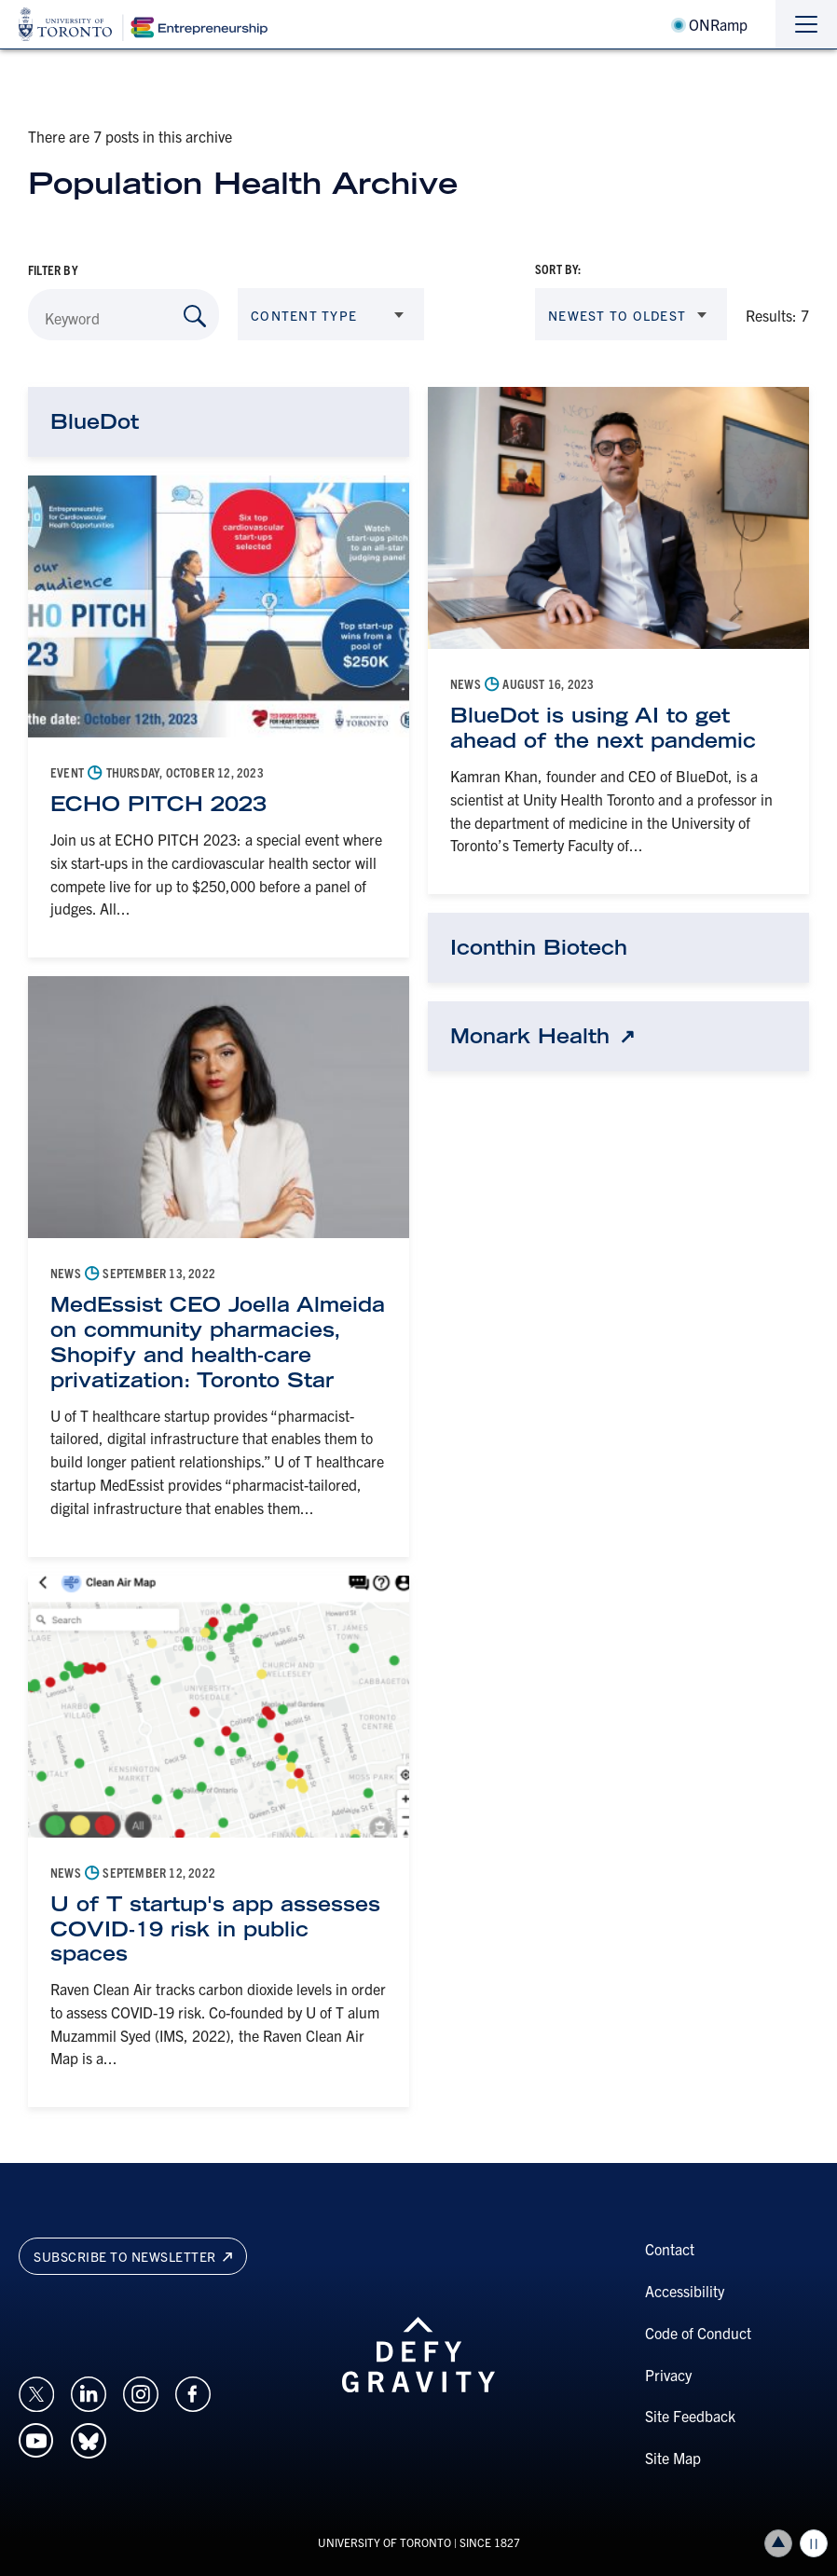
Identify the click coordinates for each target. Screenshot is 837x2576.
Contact (669, 2248)
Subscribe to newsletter (133, 2256)
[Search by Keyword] (195, 316)
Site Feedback (690, 2415)
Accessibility (684, 2290)
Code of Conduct (698, 2332)
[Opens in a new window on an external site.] (36, 2391)
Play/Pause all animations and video (814, 2543)
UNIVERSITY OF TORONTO (384, 2542)
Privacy (668, 2374)
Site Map (673, 2457)
